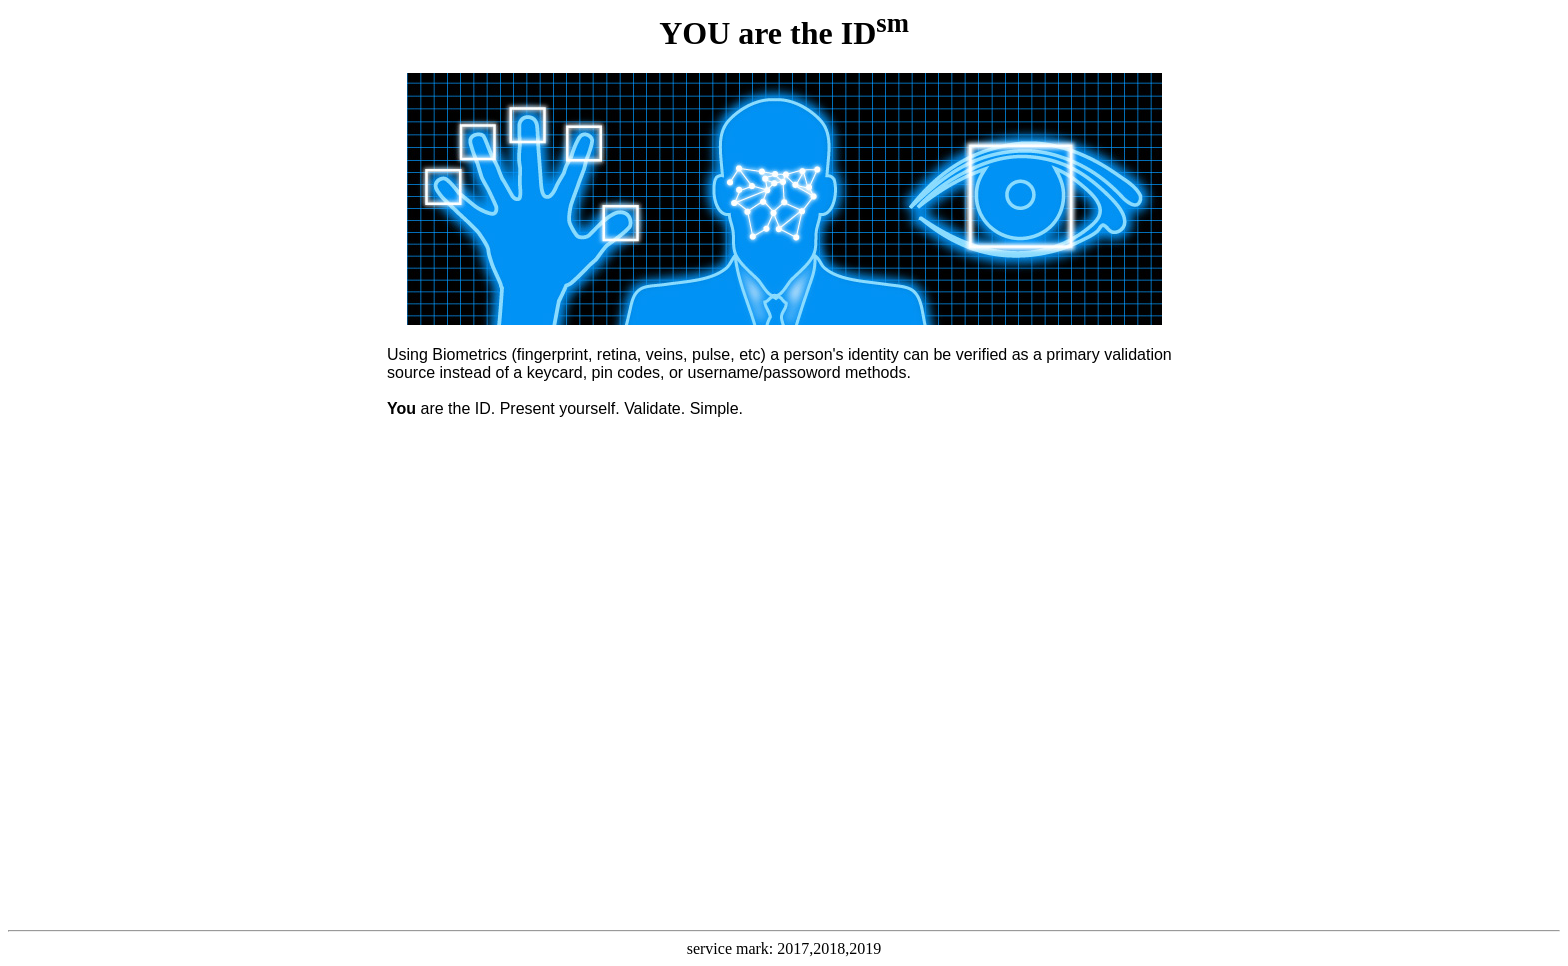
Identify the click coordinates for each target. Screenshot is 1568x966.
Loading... (784, 689)
